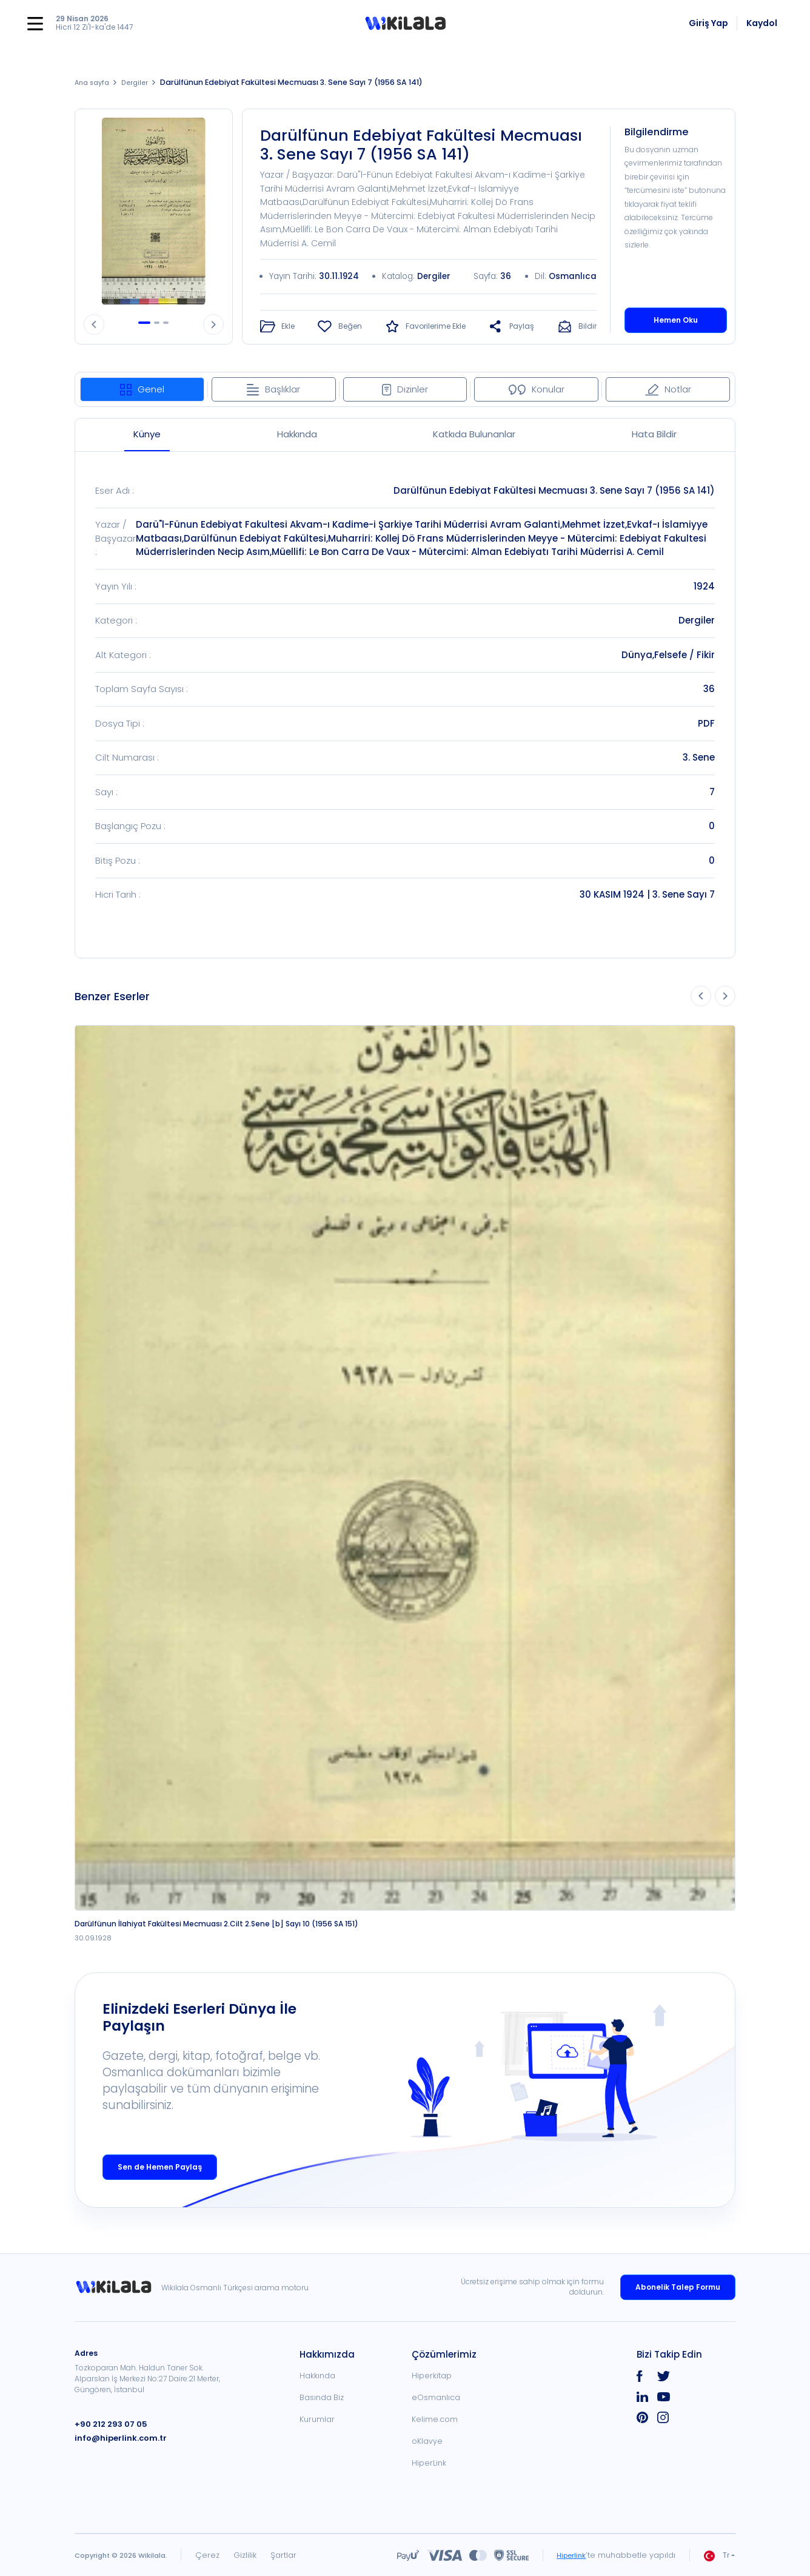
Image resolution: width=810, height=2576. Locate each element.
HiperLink (429, 2462)
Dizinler (405, 388)
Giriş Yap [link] (708, 23)
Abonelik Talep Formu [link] (677, 2286)
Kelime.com (435, 2418)
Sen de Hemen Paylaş (160, 2166)
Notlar (668, 388)
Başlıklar (273, 388)
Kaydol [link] (761, 23)
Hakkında (297, 433)
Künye (147, 433)
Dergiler (141, 82)
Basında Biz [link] (322, 2397)
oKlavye (427, 2440)
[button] (405, 24)
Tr (716, 2555)
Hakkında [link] (317, 2375)
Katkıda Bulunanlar (474, 433)
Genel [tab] (142, 388)
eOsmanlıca (436, 2397)
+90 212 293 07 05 (108, 2423)
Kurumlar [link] (317, 2418)
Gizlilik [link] (244, 2554)
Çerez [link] (207, 2554)
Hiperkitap (432, 2375)
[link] (118, 2286)
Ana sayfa (94, 82)
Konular (536, 388)
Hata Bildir (654, 433)
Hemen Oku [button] (676, 319)
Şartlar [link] (283, 2554)
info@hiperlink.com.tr (116, 2437)
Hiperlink (569, 2554)
